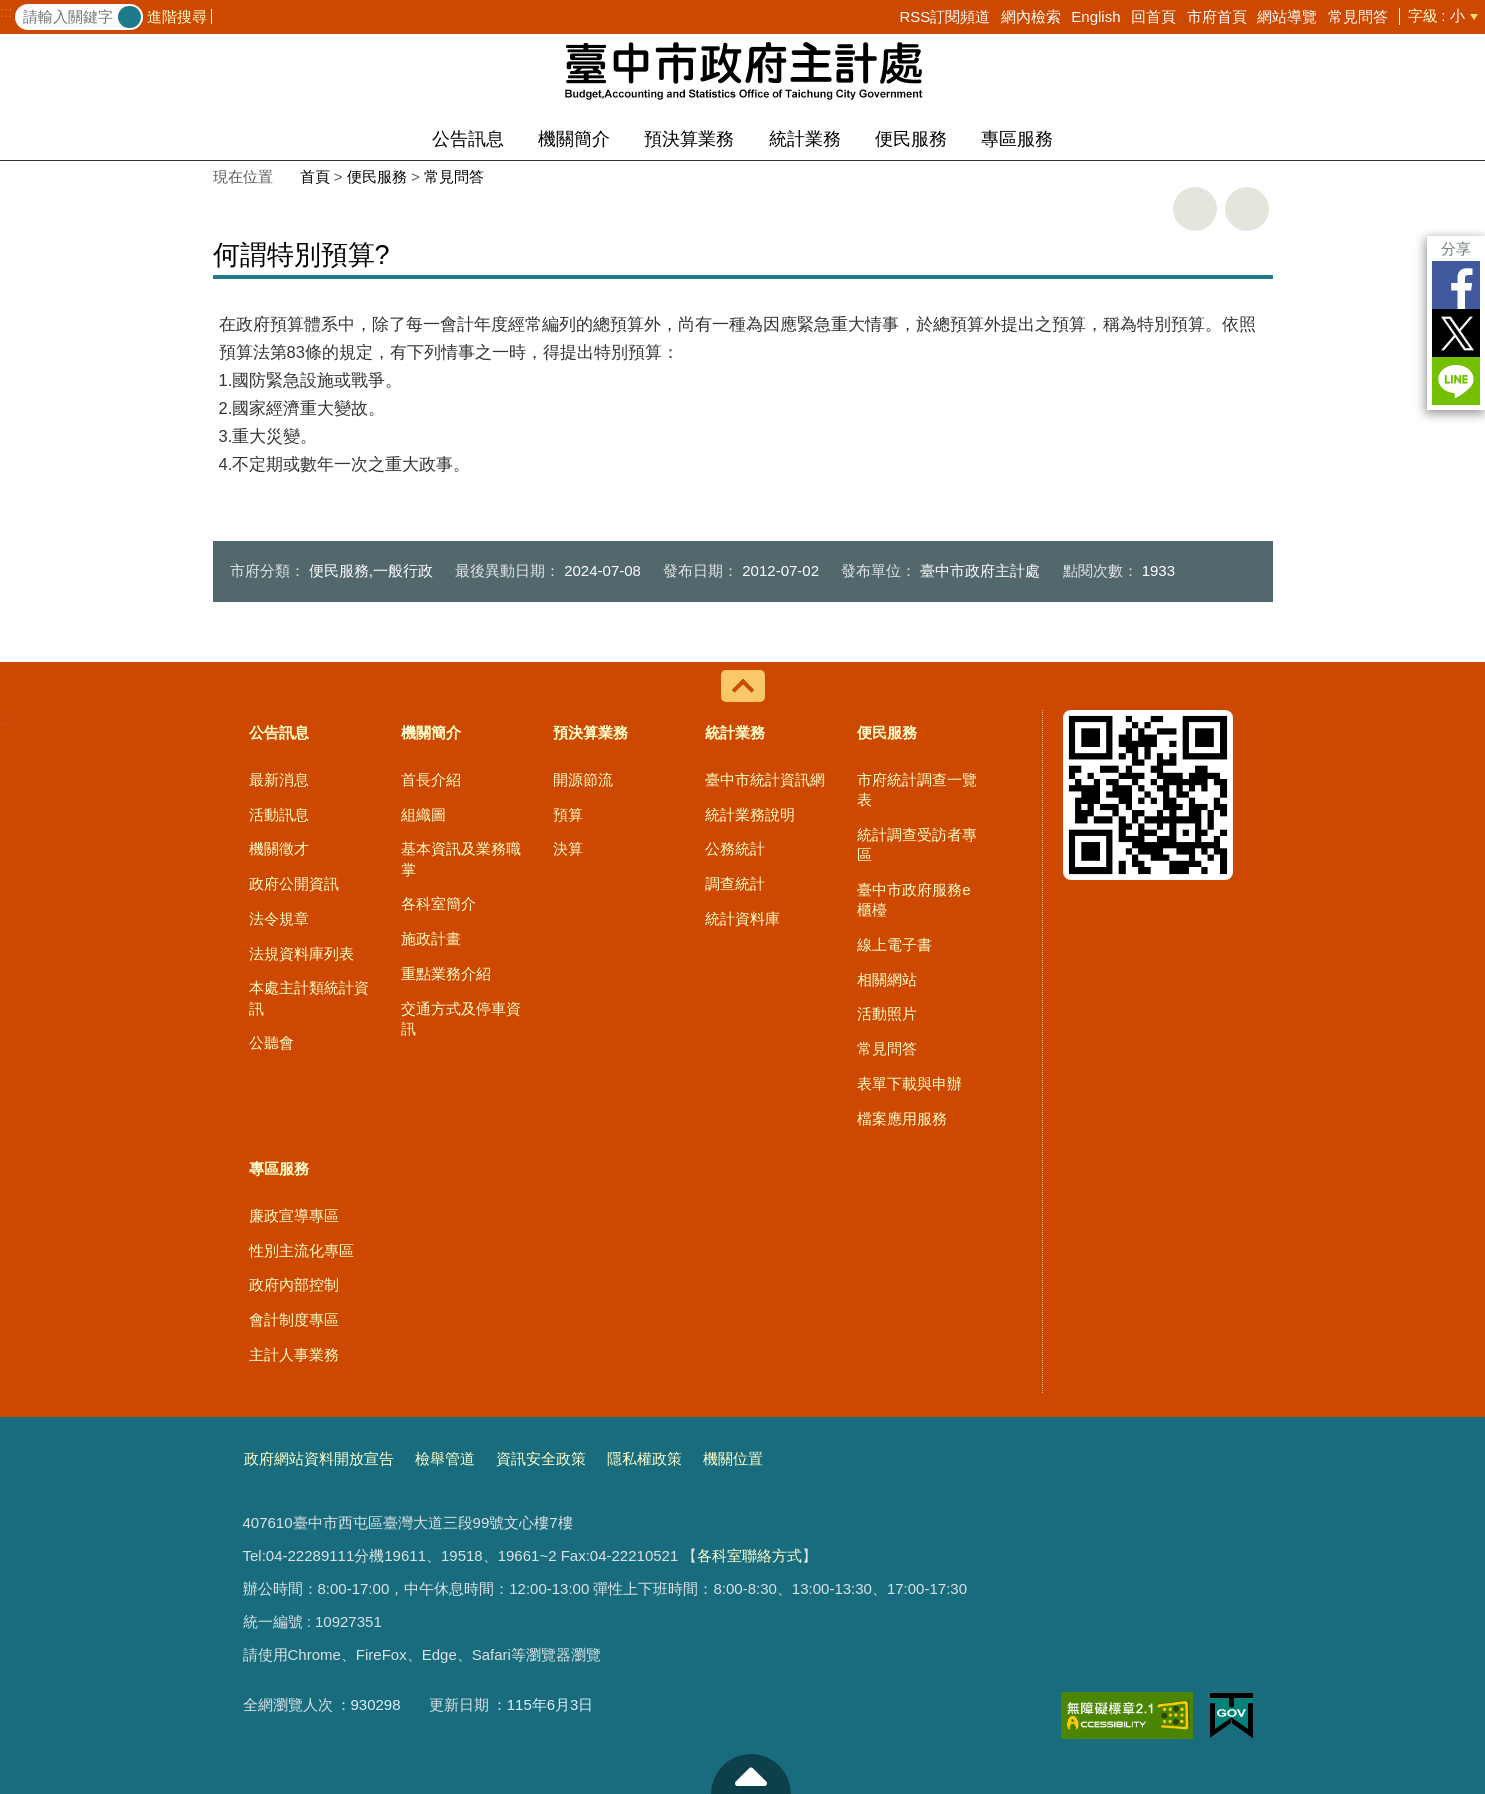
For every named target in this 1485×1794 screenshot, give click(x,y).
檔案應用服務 (902, 1118)
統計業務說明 (750, 814)
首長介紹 (431, 779)
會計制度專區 (294, 1319)
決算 (568, 848)
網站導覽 (1287, 16)
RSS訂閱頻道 (944, 16)
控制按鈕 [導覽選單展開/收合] (743, 686)
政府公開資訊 (294, 883)
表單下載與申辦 (909, 1083)
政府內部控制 (294, 1284)
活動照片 (887, 1013)
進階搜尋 (177, 16)
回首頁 (1153, 16)
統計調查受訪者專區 (917, 844)
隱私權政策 (644, 1458)
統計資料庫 (742, 918)
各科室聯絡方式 (749, 1555)
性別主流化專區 (301, 1250)
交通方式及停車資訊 (461, 1018)
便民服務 (911, 139)
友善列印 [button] (1195, 209)
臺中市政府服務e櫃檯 (913, 899)
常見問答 (1358, 16)
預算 (568, 814)
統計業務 (805, 139)
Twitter (1456, 333)
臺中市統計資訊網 (765, 779)
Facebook (1456, 285)
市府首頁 (1217, 16)
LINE (1456, 381)
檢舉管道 (445, 1458)
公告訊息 (468, 139)
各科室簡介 (438, 903)
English (1095, 16)
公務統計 (735, 848)
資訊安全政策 (541, 1458)
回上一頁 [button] (1247, 209)
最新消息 (279, 779)
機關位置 (733, 1458)
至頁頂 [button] (751, 1774)
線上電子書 (894, 944)
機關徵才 (279, 848)
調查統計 (735, 883)
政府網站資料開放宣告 (319, 1458)
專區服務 (1017, 139)
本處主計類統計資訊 (309, 997)
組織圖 (423, 814)
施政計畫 (431, 938)
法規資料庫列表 (301, 953)
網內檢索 (1031, 16)
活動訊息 (279, 814)
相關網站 (887, 979)
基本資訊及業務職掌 (461, 858)
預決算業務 (689, 139)
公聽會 (271, 1042)
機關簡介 (574, 139)
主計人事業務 (294, 1354)
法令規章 (279, 918)
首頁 (315, 176)
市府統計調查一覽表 (917, 789)
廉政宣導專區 (294, 1215)
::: (6, 12)
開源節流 (583, 779)
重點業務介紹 (446, 973)
